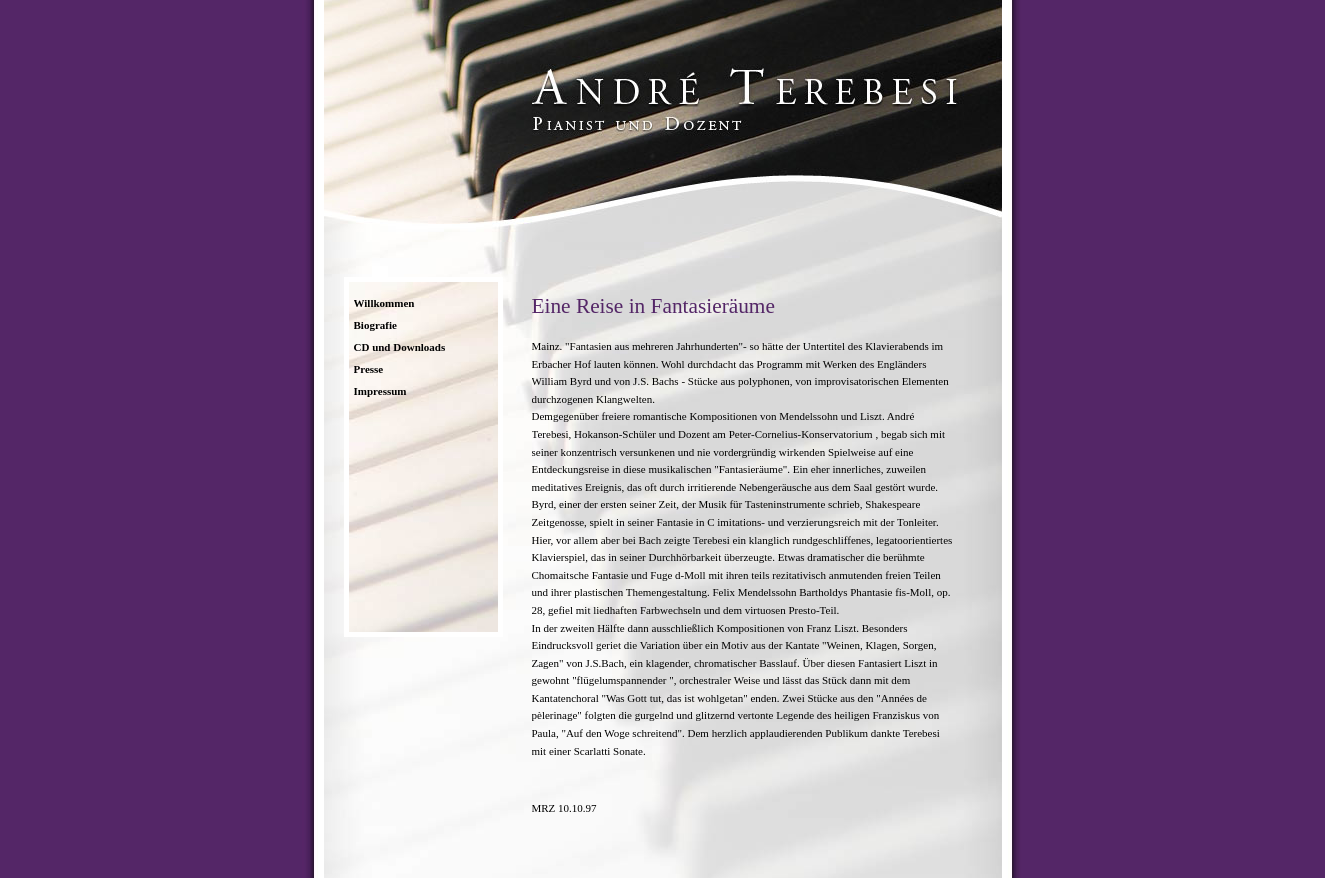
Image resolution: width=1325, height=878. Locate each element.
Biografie (375, 325)
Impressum (380, 391)
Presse (369, 369)
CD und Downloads (400, 347)
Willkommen (384, 303)
